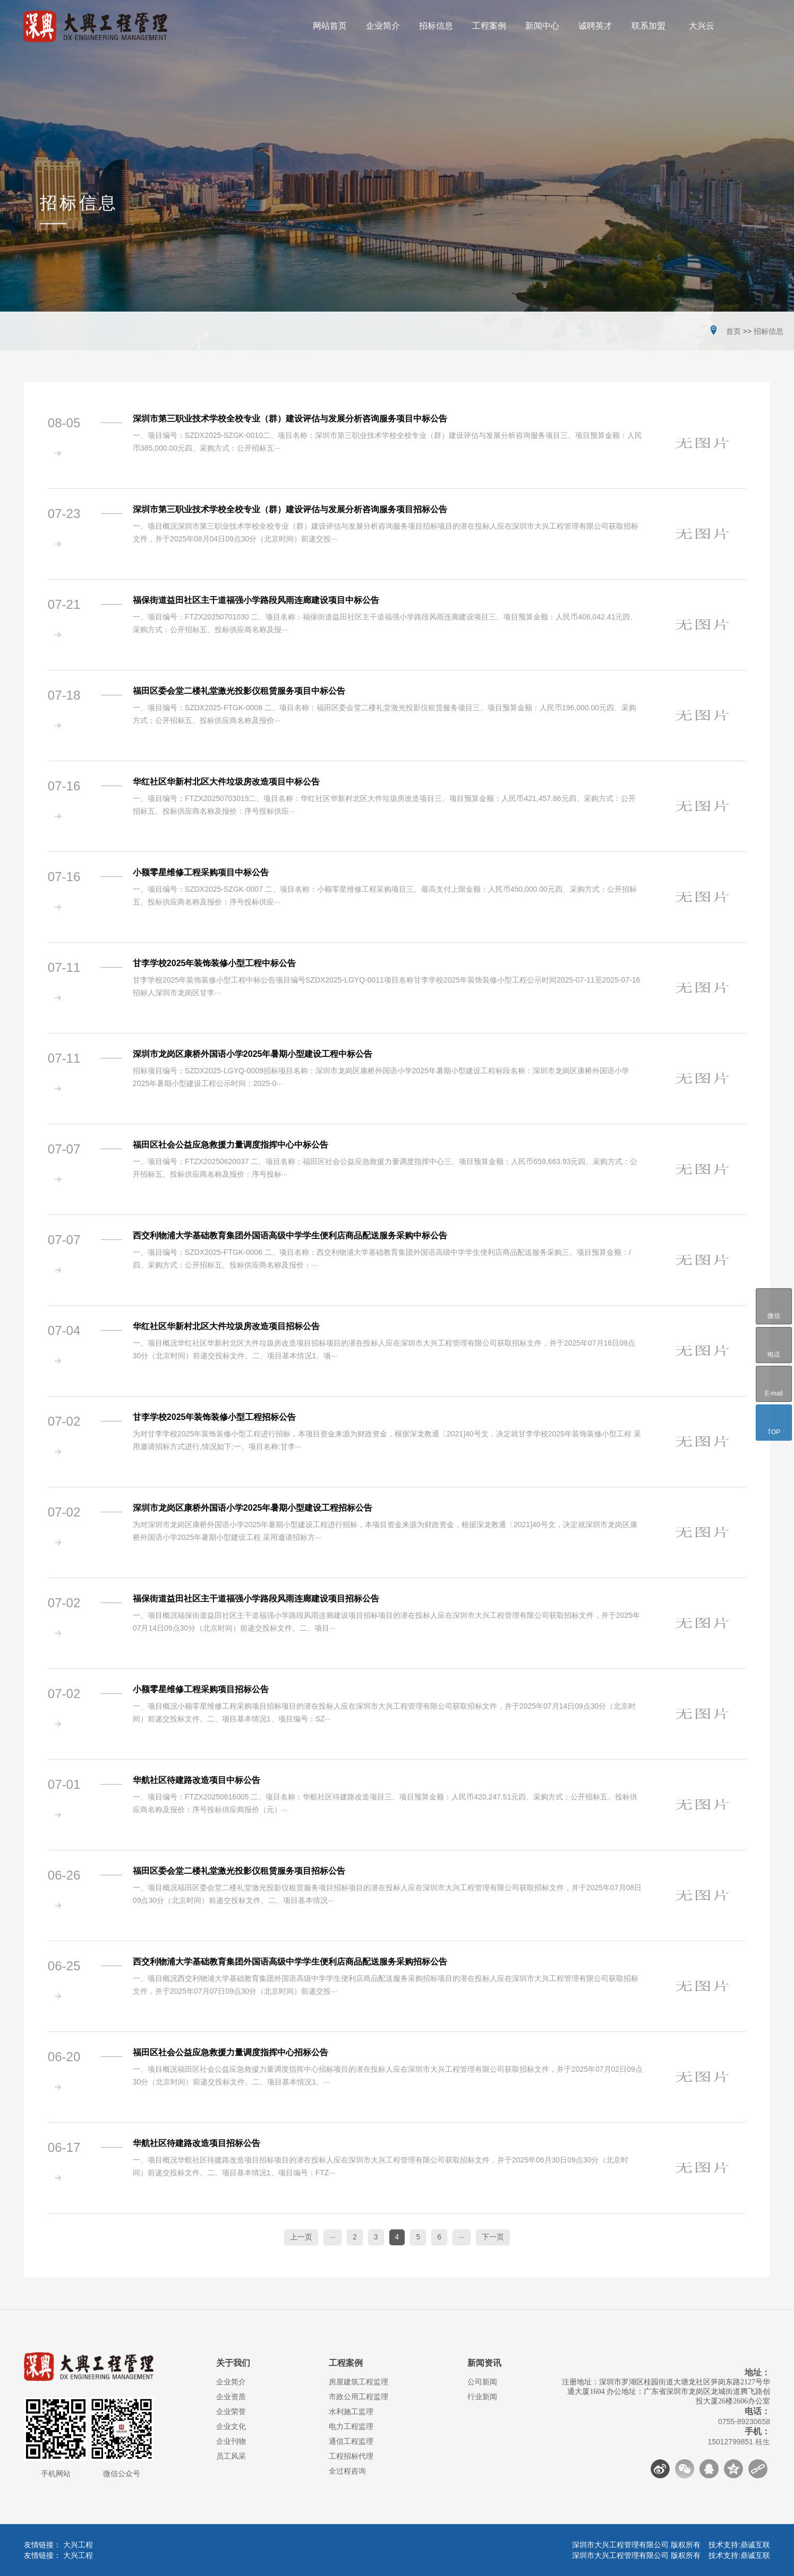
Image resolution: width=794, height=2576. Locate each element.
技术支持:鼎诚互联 (739, 2544)
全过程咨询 (347, 2471)
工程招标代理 (351, 2456)
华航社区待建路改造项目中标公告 (196, 1780)
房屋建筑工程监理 (358, 2381)
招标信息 (768, 331)
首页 (733, 331)
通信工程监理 (351, 2441)
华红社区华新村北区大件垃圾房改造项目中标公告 (226, 781)
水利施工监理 (351, 2411)
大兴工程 (78, 2544)
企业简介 (231, 2381)
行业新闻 (482, 2396)
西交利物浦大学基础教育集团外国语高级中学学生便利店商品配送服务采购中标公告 (290, 1235)
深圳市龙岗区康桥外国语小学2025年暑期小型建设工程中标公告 (253, 1053)
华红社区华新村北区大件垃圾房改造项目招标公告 (226, 1326)
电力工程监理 (351, 2426)
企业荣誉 (231, 2411)
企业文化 (231, 2426)
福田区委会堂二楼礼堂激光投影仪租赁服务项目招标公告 (239, 1870)
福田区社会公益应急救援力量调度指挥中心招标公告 (230, 2052)
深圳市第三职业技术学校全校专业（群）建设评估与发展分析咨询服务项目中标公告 (290, 418)
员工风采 (231, 2456)
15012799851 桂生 (738, 2441)
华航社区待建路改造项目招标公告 (196, 2143)
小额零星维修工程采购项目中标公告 (201, 872)
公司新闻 (482, 2381)
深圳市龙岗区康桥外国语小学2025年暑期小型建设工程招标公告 (253, 1507)
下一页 (493, 2237)
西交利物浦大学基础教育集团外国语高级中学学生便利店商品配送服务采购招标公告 (290, 1961)
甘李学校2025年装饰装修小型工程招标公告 (214, 1416)
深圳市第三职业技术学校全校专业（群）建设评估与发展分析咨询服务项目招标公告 (290, 509)
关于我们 (233, 2362)
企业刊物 (231, 2441)
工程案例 (346, 2362)
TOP (773, 1423)
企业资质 (231, 2396)
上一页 (301, 2237)
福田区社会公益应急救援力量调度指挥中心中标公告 (230, 1144)
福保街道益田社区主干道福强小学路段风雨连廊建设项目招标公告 (256, 1598)
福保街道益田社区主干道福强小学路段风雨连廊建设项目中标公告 (256, 600)
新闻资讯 (484, 2362)
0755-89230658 (744, 2421)
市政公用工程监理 (358, 2396)
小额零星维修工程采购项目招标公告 (201, 1689)
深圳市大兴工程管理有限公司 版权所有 (639, 2544)
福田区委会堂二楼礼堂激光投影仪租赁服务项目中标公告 (239, 690)
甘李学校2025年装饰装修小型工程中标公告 (214, 963)
